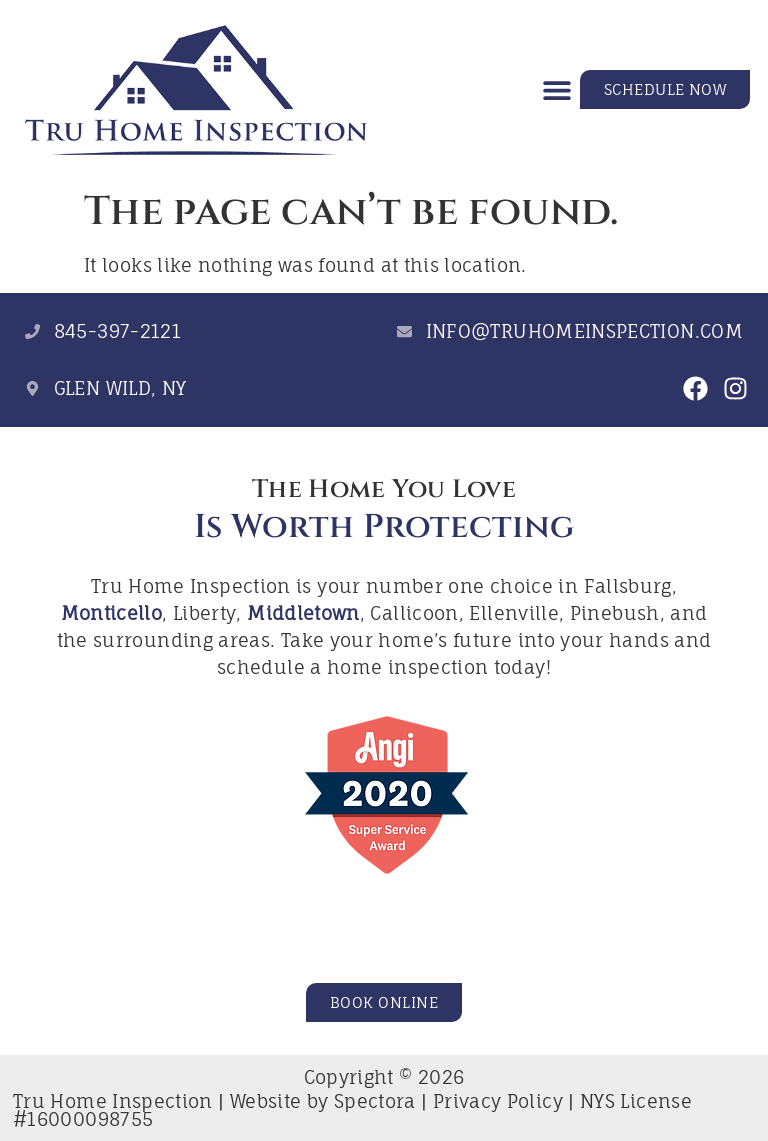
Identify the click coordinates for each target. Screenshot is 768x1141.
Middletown (303, 613)
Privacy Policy (498, 1101)
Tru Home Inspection (113, 1101)
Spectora (375, 1101)
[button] (557, 89)
